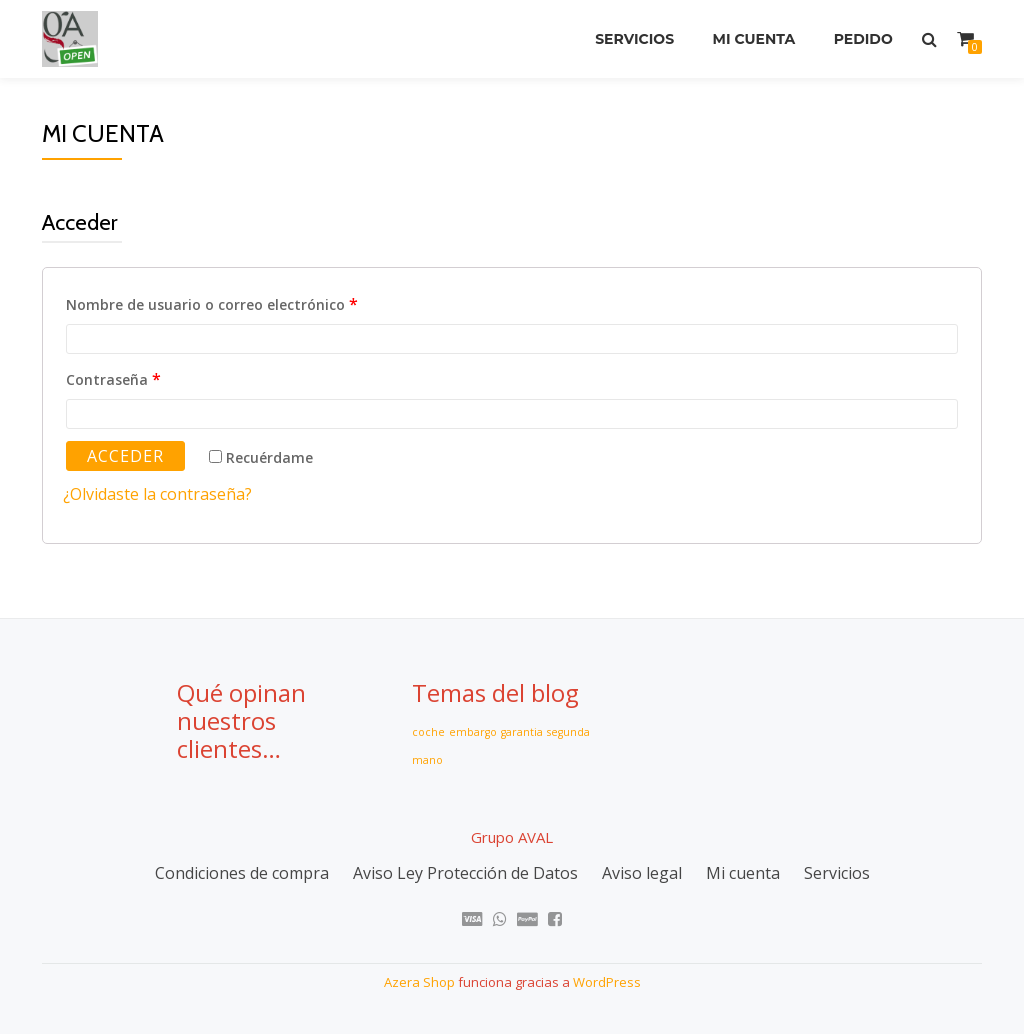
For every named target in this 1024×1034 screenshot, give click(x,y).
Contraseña (113, 379)
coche (428, 732)
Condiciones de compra (242, 872)
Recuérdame (261, 457)
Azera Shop (419, 980)
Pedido (862, 39)
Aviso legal (642, 872)
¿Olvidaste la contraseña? (157, 494)
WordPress (607, 980)
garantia (522, 732)
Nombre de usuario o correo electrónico (212, 304)
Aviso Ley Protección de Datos (465, 872)
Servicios (631, 39)
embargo (473, 732)
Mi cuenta (752, 39)
